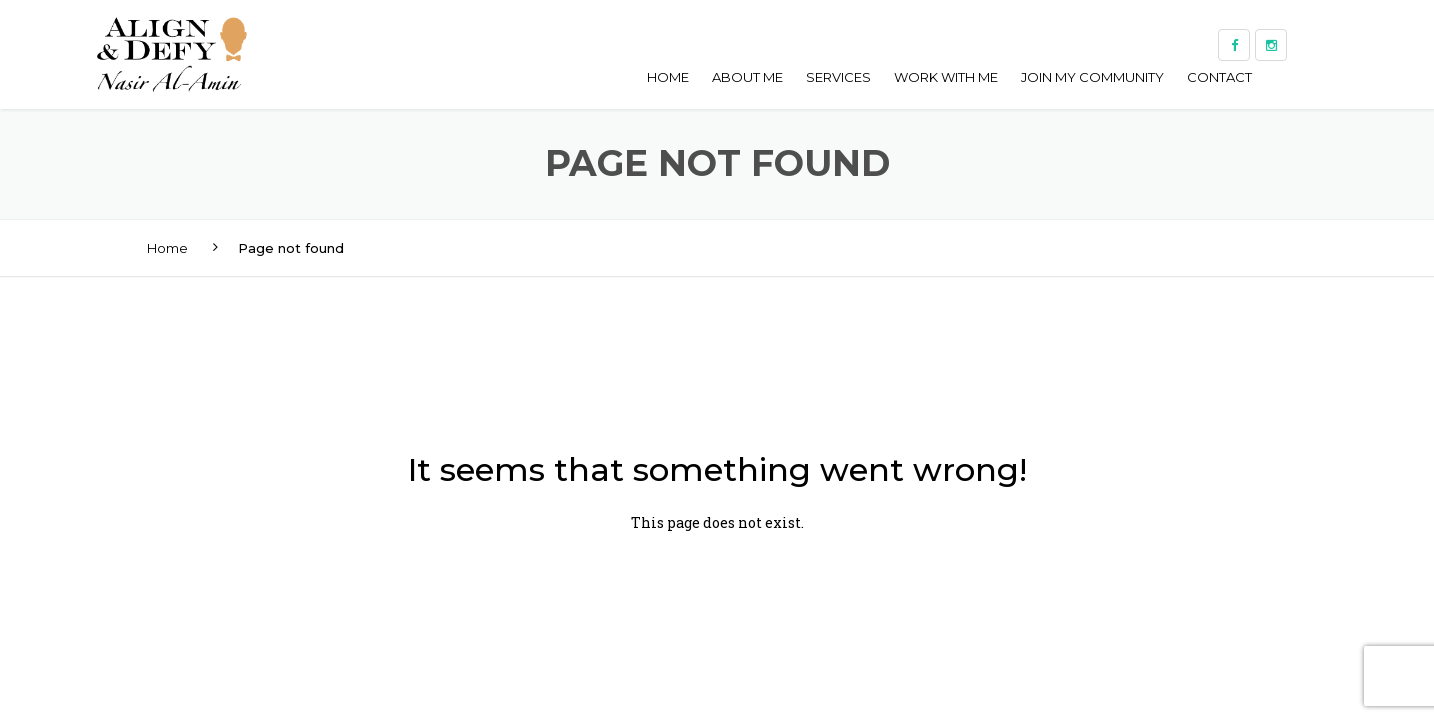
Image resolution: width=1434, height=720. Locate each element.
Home (668, 77)
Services (838, 77)
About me (747, 77)
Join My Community (1092, 77)
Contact (1219, 77)
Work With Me (946, 77)
